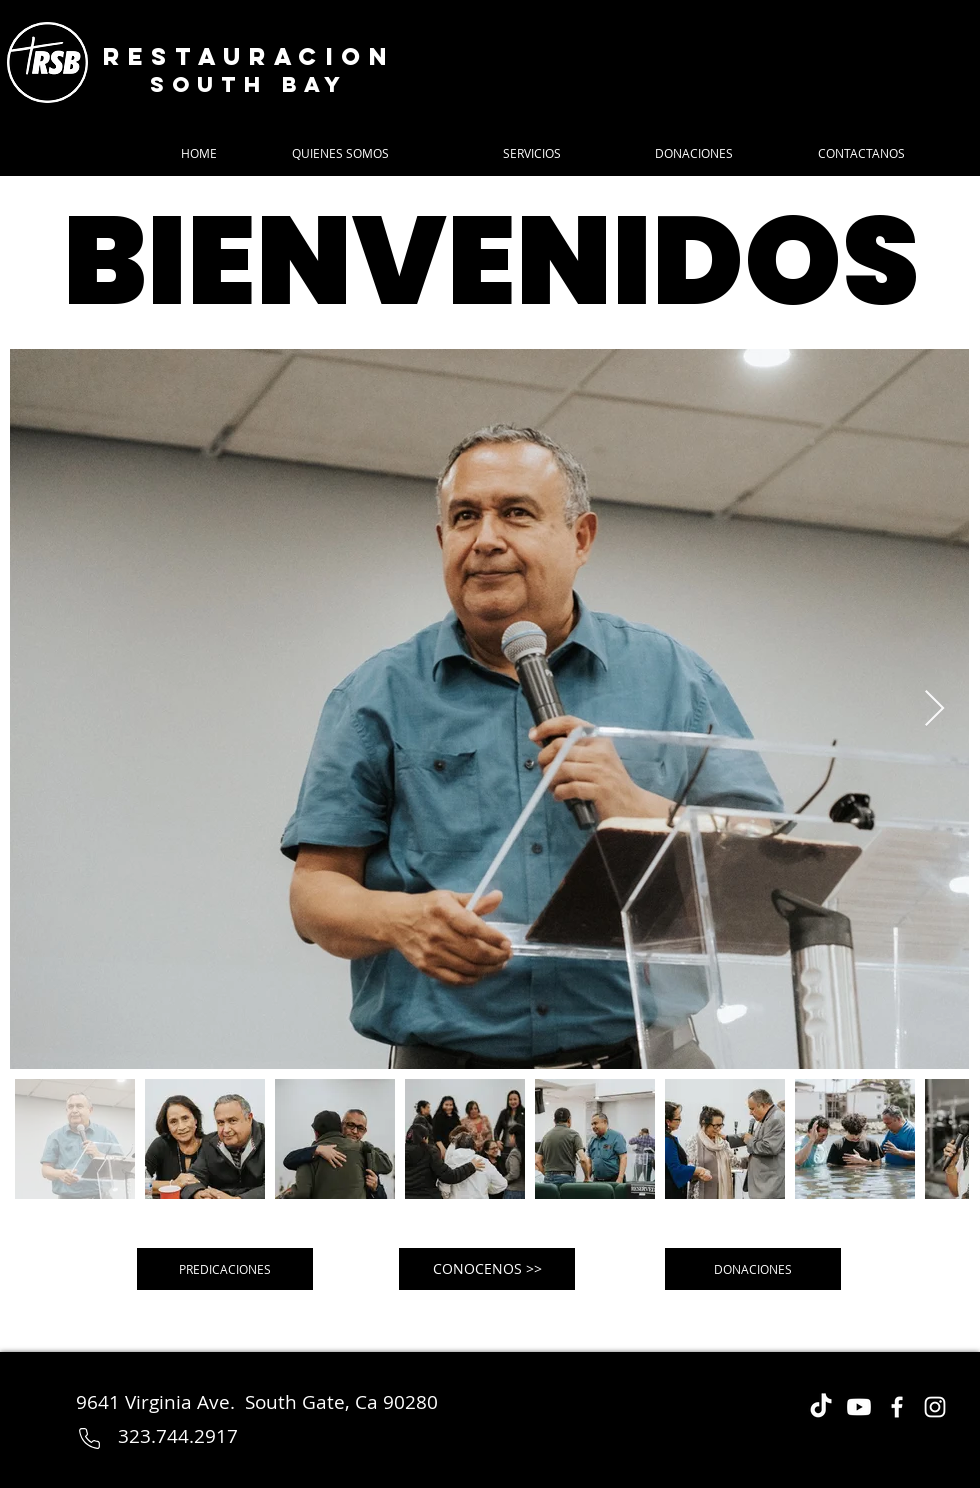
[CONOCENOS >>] (487, 1269)
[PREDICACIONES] (225, 1269)
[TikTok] (821, 1407)
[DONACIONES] (753, 1269)
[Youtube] (859, 1407)
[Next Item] (934, 709)
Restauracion (249, 56)
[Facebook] (897, 1407)
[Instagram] (935, 1407)
